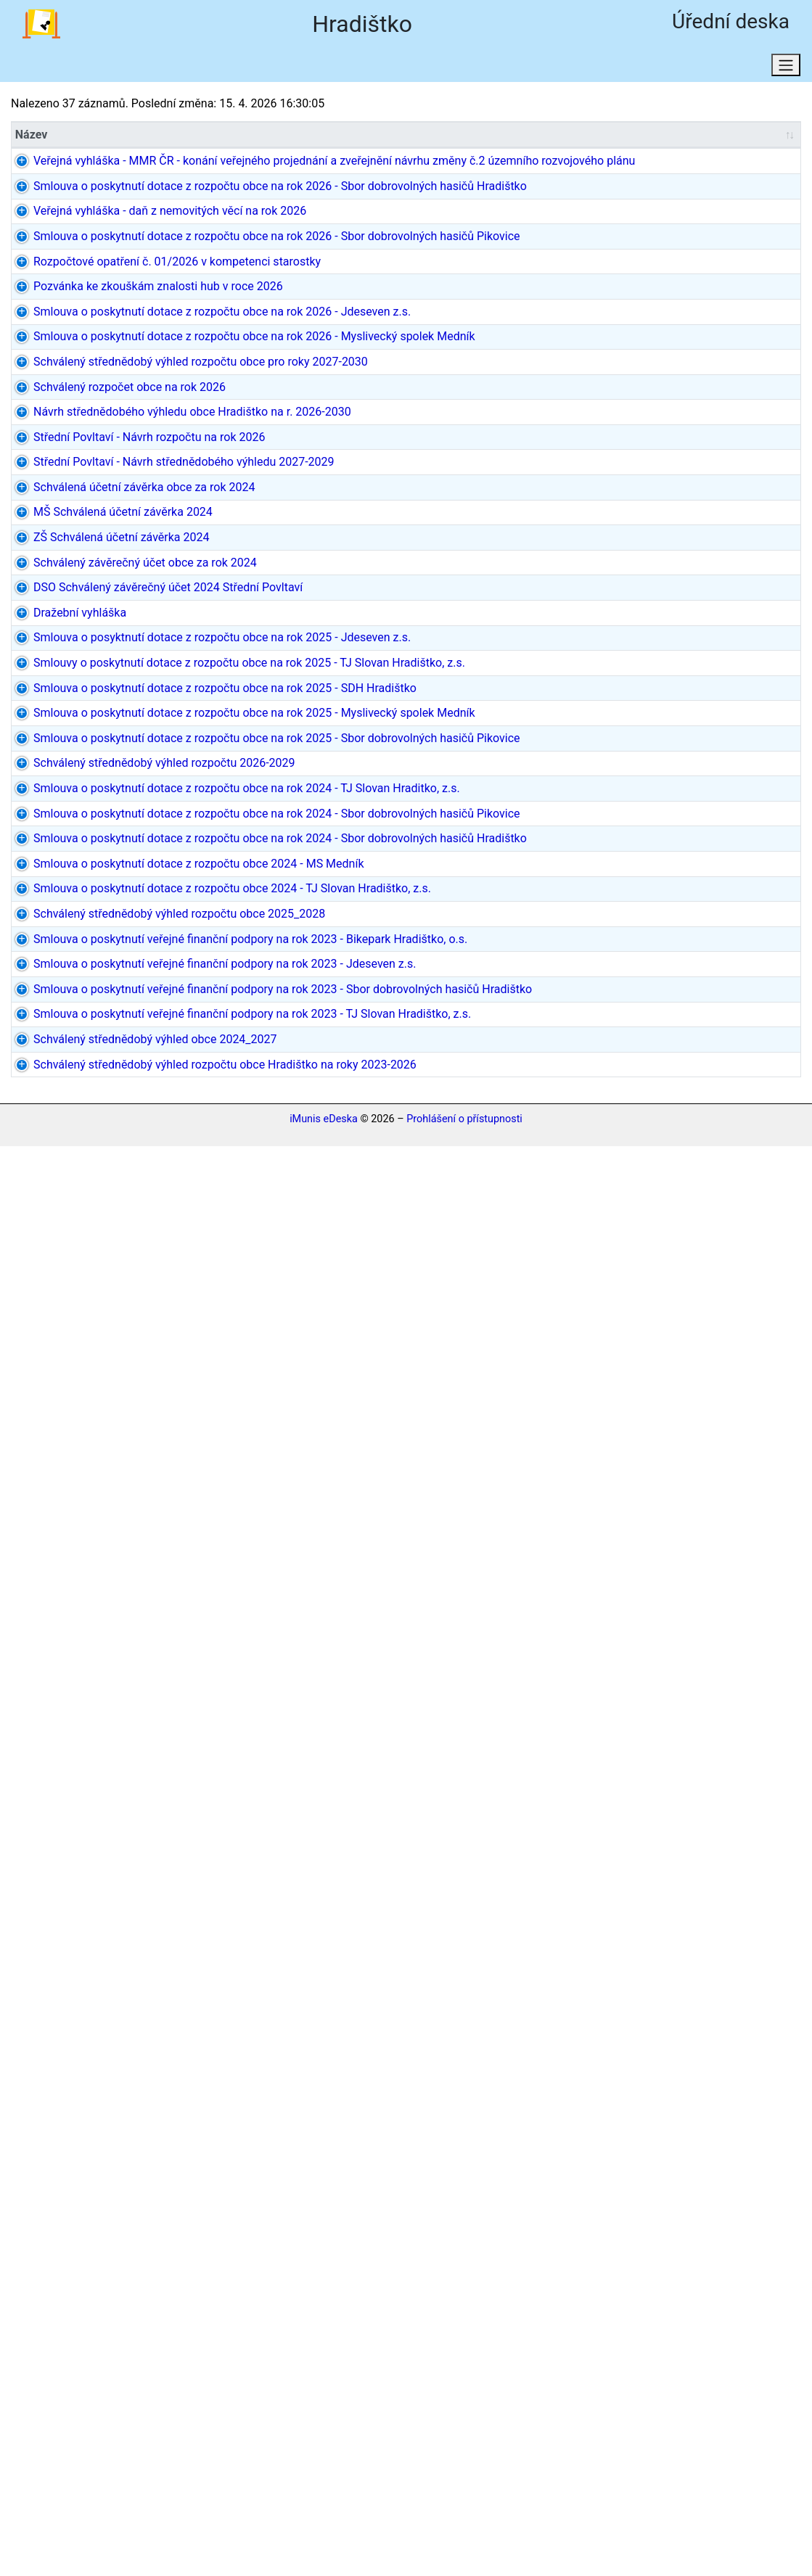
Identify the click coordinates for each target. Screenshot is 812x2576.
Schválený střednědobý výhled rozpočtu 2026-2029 (85, 1610)
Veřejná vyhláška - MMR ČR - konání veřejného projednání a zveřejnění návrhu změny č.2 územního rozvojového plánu (88, 197)
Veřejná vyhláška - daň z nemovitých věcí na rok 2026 (88, 361)
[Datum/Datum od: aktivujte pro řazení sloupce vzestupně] (511, 137)
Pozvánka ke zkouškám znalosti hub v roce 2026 (78, 558)
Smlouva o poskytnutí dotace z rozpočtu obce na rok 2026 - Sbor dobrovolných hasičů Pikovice (83, 430)
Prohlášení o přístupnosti (464, 2549)
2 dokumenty (763, 1122)
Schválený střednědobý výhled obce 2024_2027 (76, 2425)
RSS (388, 68)
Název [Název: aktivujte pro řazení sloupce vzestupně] (31, 137)
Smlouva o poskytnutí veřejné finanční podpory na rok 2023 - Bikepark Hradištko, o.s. (86, 2134)
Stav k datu (238, 68)
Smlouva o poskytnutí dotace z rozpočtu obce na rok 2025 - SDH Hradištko (83, 1386)
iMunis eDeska (324, 2549)
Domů (322, 68)
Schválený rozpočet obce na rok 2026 (87, 798)
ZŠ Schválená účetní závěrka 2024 (89, 1087)
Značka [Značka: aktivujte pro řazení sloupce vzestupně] (191, 137)
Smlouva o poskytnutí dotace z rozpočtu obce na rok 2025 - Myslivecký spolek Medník (89, 1455)
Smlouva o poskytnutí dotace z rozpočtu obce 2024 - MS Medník (75, 1928)
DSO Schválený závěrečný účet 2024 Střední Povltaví (82, 1172)
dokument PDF (756, 171)
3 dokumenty (763, 1164)
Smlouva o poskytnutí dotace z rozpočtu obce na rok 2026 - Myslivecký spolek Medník (89, 679)
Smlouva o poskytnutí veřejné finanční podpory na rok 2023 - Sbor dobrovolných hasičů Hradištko (86, 2279)
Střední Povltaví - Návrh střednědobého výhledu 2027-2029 (75, 952)
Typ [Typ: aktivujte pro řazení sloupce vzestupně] (321, 137)
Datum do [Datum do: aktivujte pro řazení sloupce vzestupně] (585, 137)
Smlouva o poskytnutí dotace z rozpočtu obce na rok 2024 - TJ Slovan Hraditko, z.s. (83, 1670)
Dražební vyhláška (61, 1207)
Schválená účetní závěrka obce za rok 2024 (80, 1003)
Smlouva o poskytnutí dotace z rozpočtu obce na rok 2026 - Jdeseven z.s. (83, 609)
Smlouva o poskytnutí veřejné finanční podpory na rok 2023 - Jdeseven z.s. (86, 2202)
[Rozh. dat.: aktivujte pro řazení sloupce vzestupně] (679, 137)
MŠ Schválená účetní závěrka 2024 (69, 1045)
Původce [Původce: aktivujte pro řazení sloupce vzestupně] (419, 137)
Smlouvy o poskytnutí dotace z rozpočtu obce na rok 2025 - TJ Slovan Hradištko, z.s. (89, 1326)
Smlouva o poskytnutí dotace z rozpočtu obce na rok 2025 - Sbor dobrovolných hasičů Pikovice (83, 1541)
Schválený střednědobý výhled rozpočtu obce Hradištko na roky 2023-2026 (89, 2477)
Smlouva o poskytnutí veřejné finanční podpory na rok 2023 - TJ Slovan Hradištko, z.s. (86, 2366)
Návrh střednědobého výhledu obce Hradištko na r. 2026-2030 (87, 849)
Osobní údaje (470, 68)
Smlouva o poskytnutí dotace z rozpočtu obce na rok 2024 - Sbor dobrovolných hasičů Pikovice (83, 1756)
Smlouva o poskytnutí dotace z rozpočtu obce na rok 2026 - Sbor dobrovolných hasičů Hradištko (83, 292)
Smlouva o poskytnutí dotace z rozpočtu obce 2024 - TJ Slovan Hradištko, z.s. (85, 1997)
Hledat (154, 68)
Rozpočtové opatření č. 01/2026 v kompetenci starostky (74, 507)
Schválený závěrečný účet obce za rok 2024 (81, 1130)
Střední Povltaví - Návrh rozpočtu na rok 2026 (75, 900)
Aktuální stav (64, 68)
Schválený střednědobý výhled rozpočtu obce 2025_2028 (74, 2065)
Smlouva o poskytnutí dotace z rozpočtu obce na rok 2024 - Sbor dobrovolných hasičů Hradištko (83, 1850)
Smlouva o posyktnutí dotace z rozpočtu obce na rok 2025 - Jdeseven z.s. (83, 1267)
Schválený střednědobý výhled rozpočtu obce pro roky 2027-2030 (80, 747)
